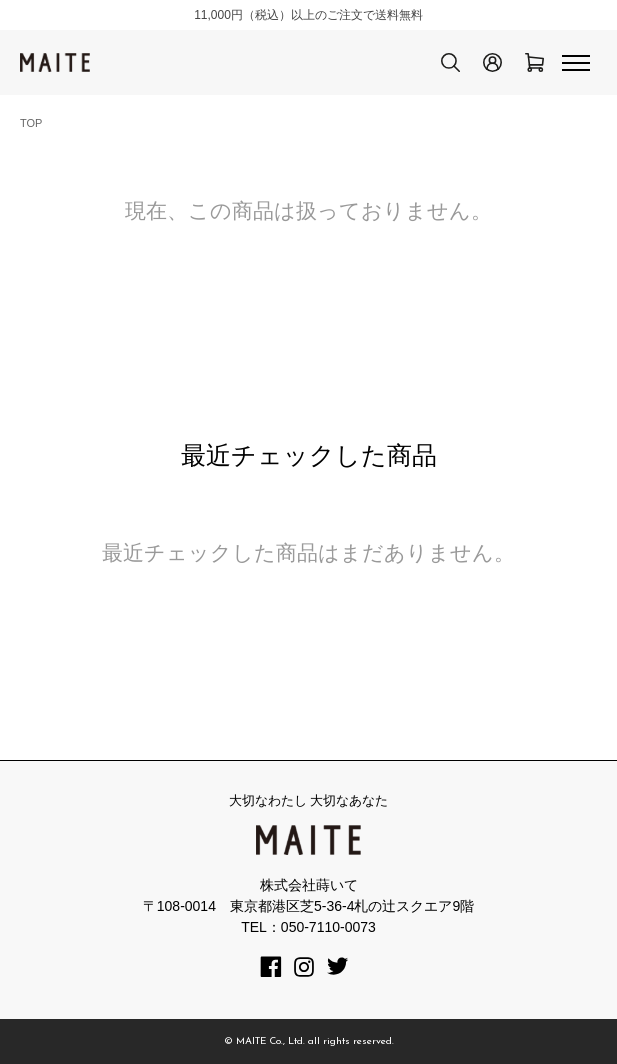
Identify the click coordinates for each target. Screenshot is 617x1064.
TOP (31, 123)
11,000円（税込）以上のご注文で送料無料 (308, 15)
